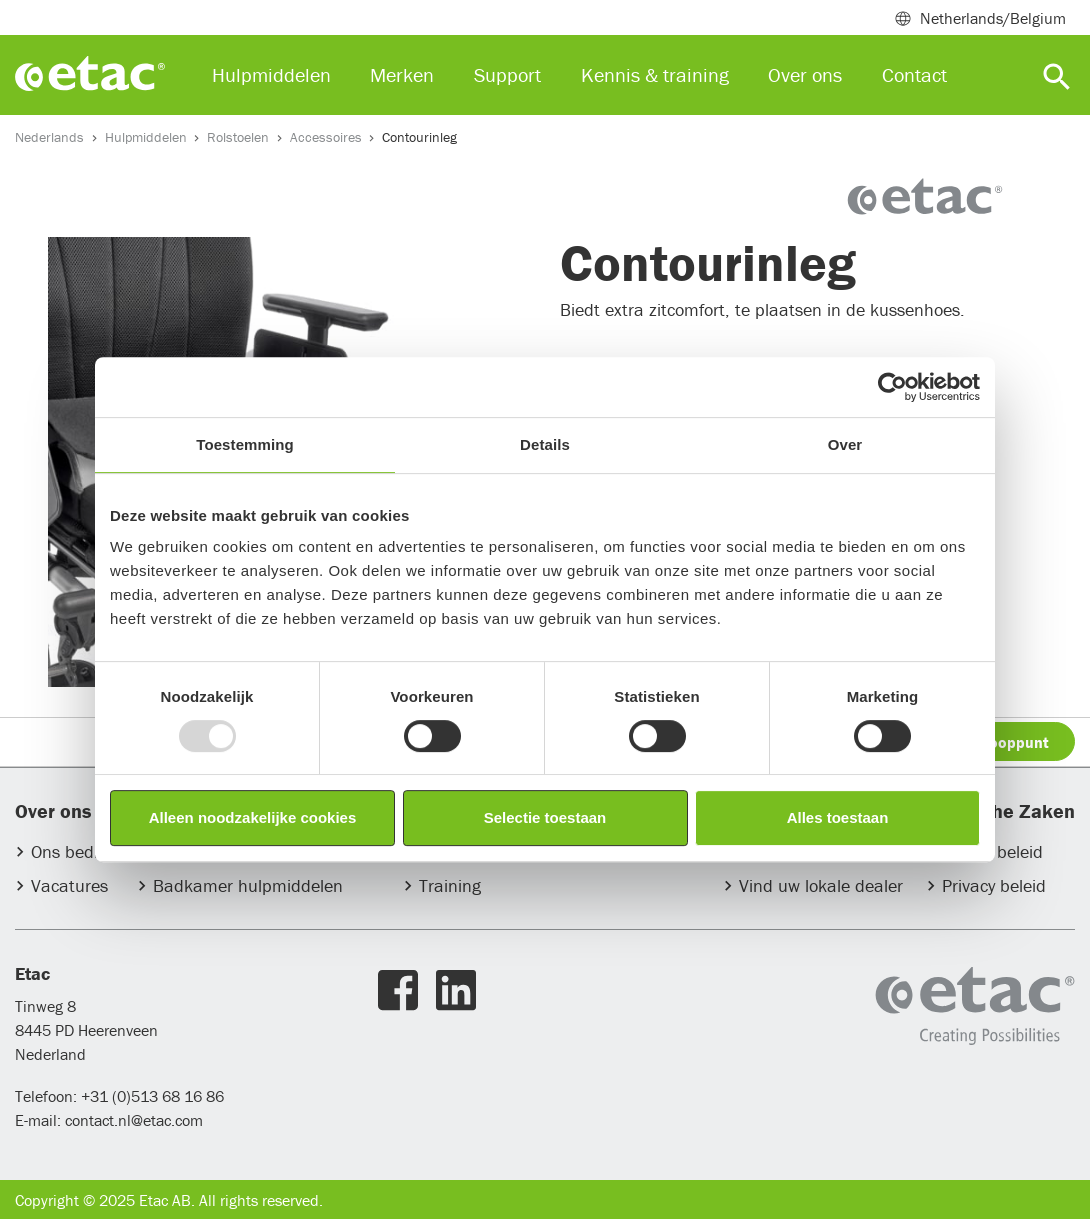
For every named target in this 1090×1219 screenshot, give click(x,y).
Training (450, 885)
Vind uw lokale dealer (821, 885)
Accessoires (326, 137)
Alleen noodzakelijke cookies (253, 817)
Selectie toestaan (545, 817)
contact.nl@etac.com (132, 1120)
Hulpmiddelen (146, 137)
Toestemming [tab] (245, 444)
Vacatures (69, 885)
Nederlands (49, 137)
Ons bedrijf (72, 851)
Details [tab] (545, 444)
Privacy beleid (994, 885)
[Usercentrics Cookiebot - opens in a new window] (892, 387)
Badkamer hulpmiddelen (248, 885)
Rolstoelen (238, 137)
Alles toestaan (838, 817)
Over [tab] (845, 444)
